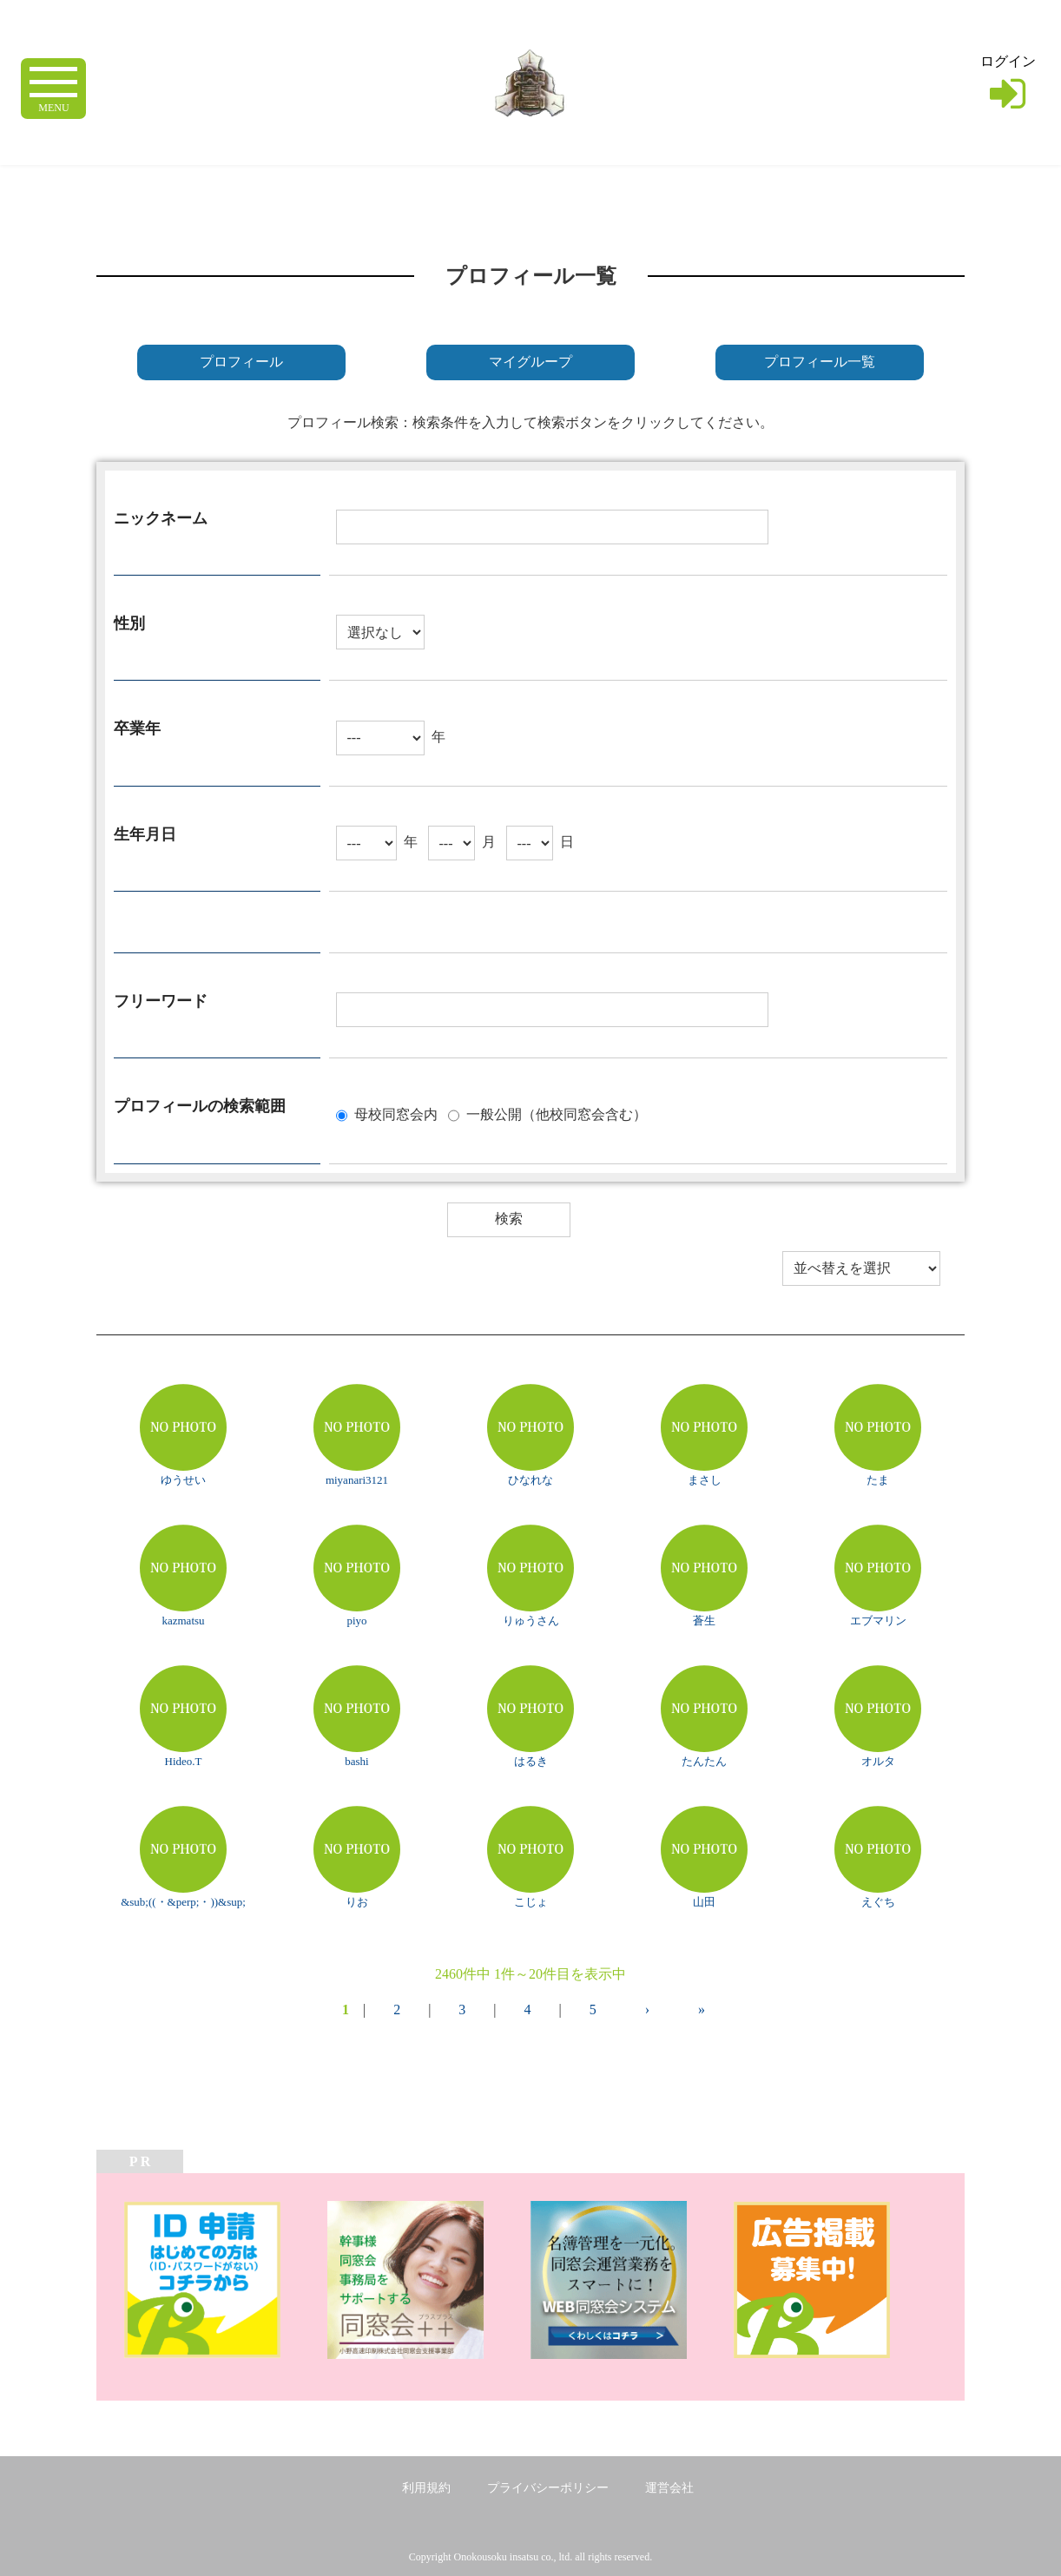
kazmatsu (182, 1620)
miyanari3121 (357, 1479)
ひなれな (530, 1479)
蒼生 (704, 1620)
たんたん (704, 1761)
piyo (356, 1620)
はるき (531, 1761)
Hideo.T (183, 1761)
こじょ (531, 1901)
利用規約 (426, 2487)
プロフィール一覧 (819, 361)
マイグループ (530, 361)
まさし (705, 1479)
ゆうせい (183, 1479)
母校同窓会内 (396, 1113)
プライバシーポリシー (548, 2487)
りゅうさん (531, 1620)
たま (878, 1479)
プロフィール (241, 361)
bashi (356, 1761)
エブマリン (878, 1620)
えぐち (878, 1901)
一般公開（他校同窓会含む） (556, 1113)
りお (357, 1901)
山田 (704, 1901)
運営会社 (669, 2487)
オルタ (878, 1761)
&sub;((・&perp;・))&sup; (183, 1901)
